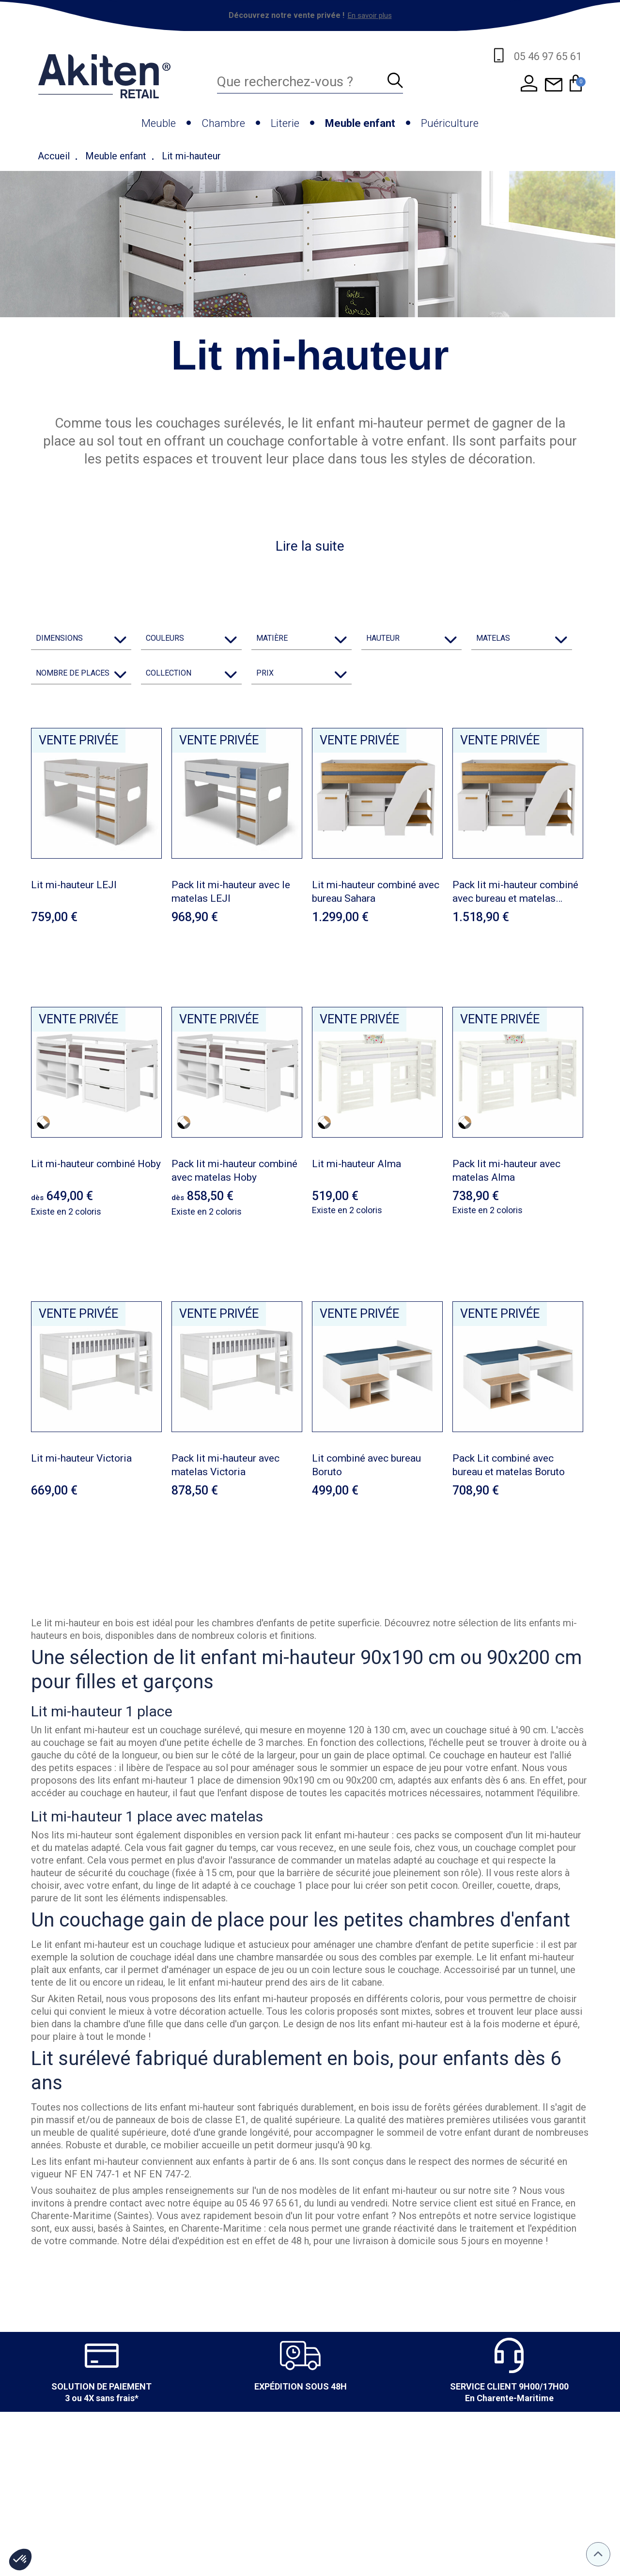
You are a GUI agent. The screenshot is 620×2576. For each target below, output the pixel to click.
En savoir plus (370, 15)
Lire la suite (310, 546)
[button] (20, 2559)
